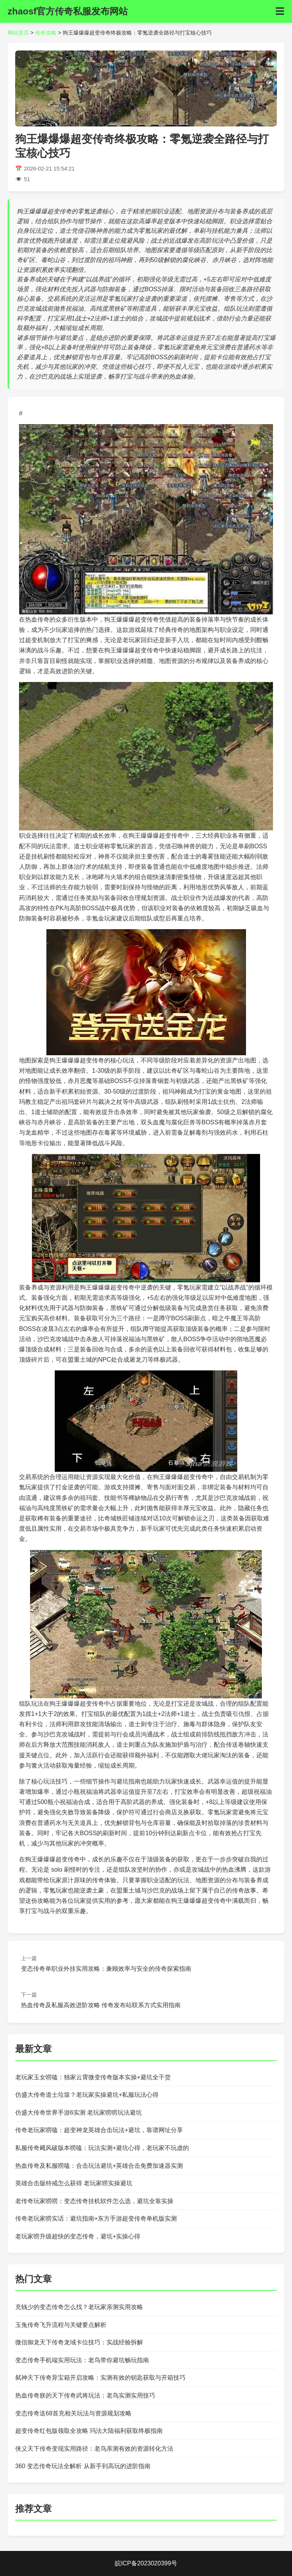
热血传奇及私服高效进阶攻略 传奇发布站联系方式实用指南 (101, 2005)
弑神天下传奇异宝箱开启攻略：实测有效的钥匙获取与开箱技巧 (100, 2377)
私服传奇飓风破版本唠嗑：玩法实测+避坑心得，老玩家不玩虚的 (102, 2148)
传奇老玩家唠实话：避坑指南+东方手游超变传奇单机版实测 (96, 2218)
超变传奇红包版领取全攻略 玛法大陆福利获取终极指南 (89, 2431)
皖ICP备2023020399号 (146, 2563)
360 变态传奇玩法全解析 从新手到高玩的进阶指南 (83, 2466)
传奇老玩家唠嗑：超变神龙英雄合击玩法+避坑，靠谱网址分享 (99, 2130)
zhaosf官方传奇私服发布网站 (68, 11)
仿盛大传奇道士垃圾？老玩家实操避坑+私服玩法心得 (87, 2094)
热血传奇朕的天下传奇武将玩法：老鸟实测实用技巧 (85, 2395)
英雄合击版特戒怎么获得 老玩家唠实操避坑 (73, 2183)
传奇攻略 (45, 33)
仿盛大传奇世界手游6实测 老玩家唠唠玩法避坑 (78, 2112)
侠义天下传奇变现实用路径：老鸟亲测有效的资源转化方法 (94, 2448)
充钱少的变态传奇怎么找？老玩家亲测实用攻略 (79, 2307)
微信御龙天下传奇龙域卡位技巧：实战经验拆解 (79, 2342)
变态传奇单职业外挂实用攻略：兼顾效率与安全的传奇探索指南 (106, 1968)
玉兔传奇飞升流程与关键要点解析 (60, 2325)
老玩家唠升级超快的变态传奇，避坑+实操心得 (77, 2236)
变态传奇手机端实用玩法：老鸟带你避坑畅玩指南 (82, 2360)
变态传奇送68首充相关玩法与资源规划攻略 (73, 2413)
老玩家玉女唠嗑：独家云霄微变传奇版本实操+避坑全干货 (93, 2077)
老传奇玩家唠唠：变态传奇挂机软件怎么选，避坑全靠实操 (94, 2201)
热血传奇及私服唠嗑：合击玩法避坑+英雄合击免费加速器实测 (99, 2165)
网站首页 (18, 33)
